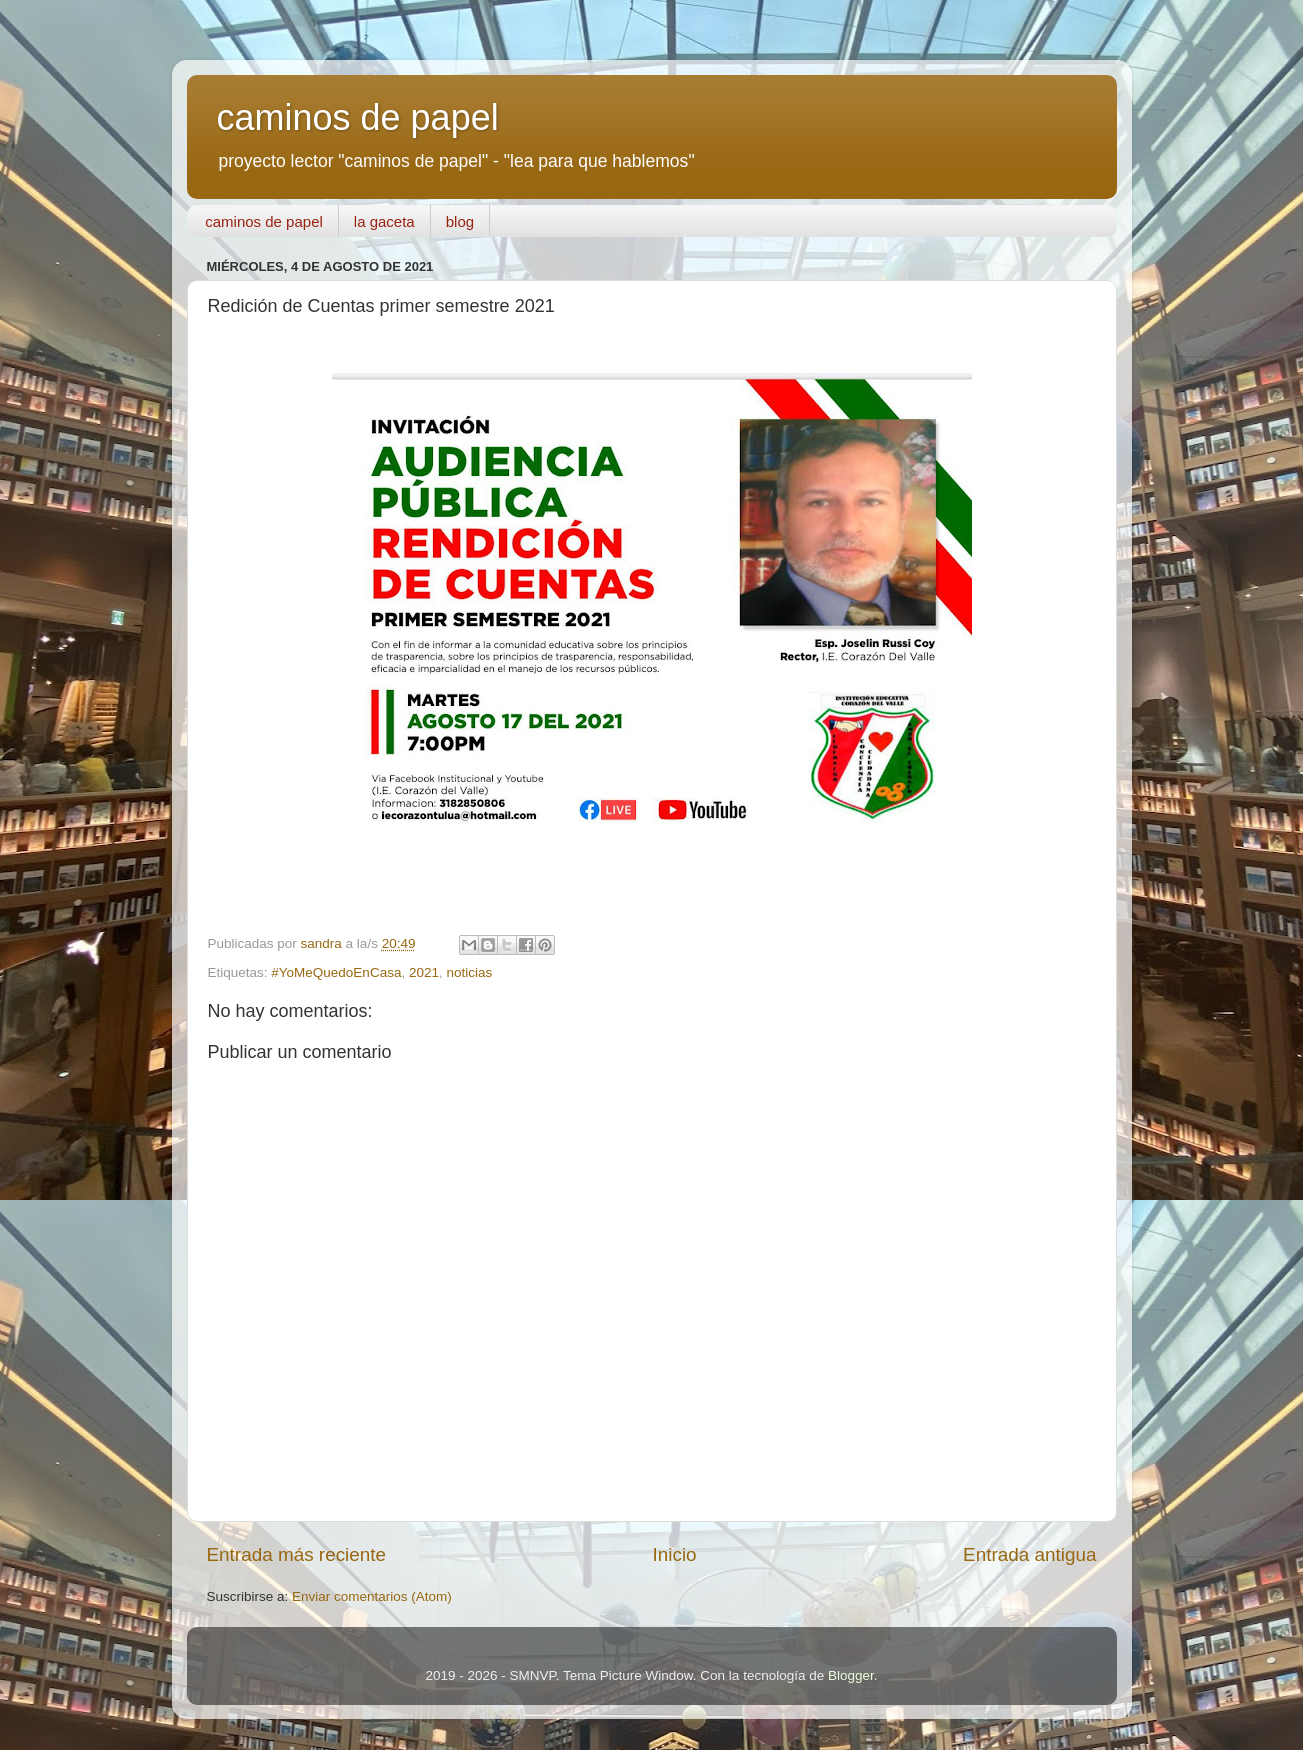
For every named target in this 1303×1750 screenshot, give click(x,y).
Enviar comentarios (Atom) (372, 1596)
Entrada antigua (1029, 1554)
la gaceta (384, 221)
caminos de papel (358, 117)
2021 (424, 972)
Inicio (675, 1554)
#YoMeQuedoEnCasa (336, 972)
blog (460, 221)
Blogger (851, 1675)
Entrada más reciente (297, 1554)
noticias (469, 972)
